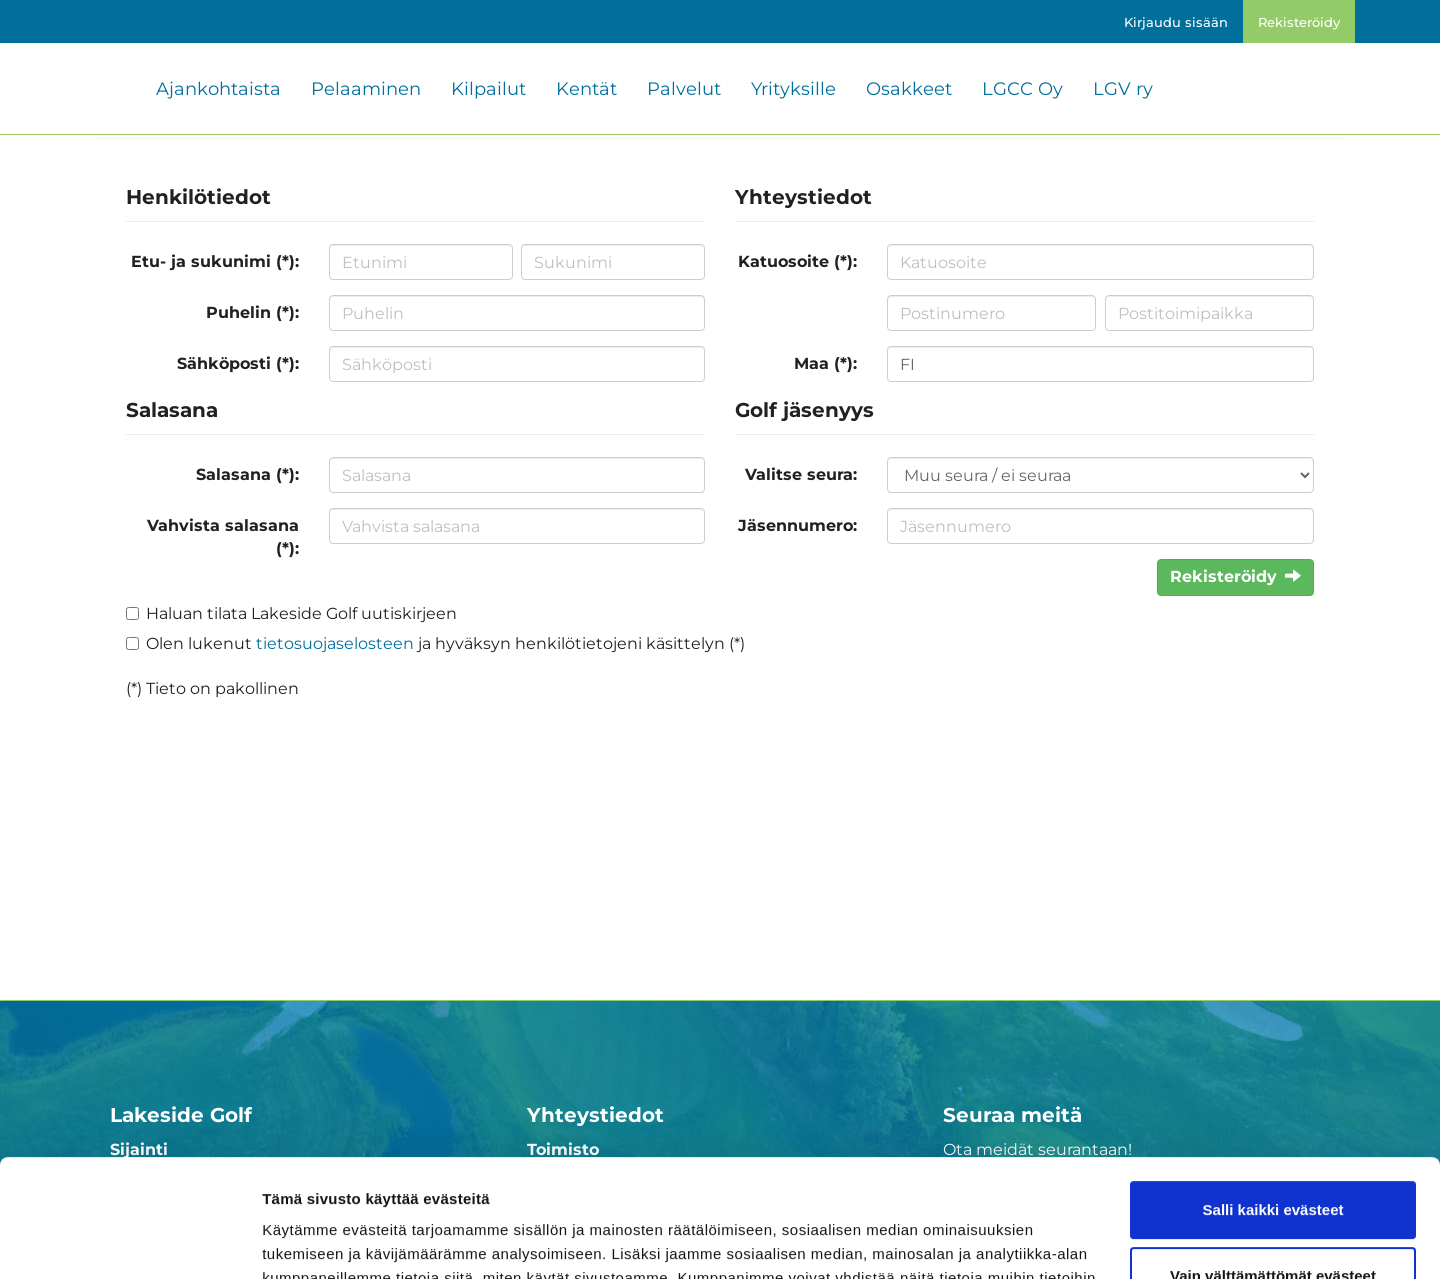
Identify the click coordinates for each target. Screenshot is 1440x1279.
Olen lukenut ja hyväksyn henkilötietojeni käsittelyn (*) (445, 643)
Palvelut (684, 89)
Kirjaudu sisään (1176, 22)
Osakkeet (909, 89)
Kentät (586, 89)
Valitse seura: (801, 474)
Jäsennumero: (797, 525)
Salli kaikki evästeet (1273, 1092)
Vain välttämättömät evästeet (1273, 1157)
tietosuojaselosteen (335, 643)
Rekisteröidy (1299, 22)
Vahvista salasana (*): (223, 537)
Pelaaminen (366, 89)
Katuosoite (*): (797, 261)
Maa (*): (825, 363)
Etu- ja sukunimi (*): (215, 261)
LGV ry (1123, 89)
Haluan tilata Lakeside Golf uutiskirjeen (301, 613)
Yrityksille (793, 89)
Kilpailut (488, 89)
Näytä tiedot (305, 1239)
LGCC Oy (1022, 89)
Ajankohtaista (218, 89)
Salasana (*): (247, 474)
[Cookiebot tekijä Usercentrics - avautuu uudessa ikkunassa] (129, 1240)
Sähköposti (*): (238, 363)
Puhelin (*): (252, 312)
